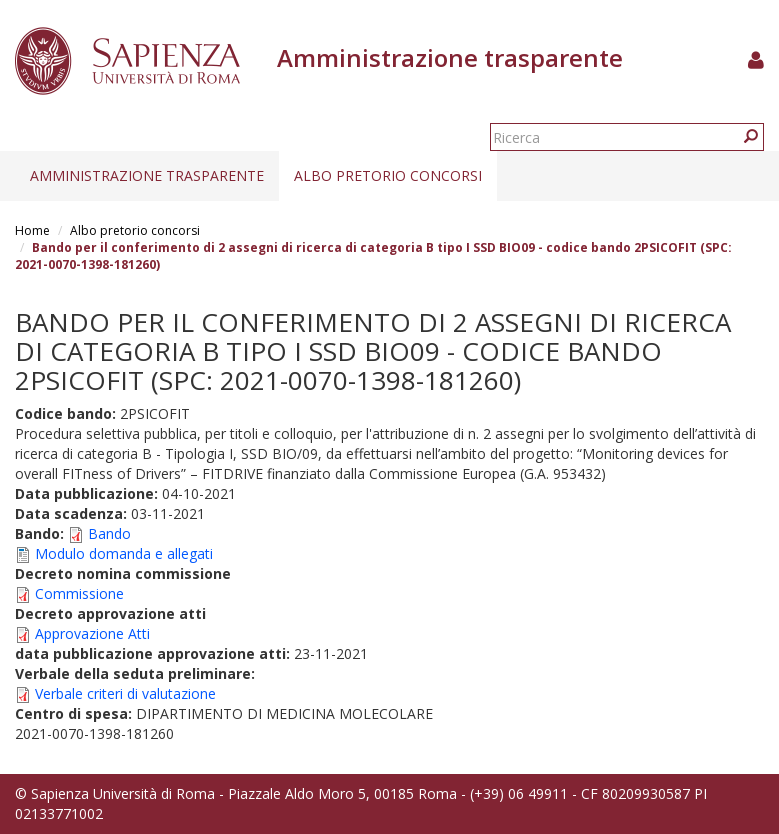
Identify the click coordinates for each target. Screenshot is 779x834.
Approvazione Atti (92, 633)
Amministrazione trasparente (147, 175)
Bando (109, 533)
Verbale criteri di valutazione (125, 693)
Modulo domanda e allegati (124, 553)
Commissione (79, 593)
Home (32, 230)
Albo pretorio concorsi (388, 175)
